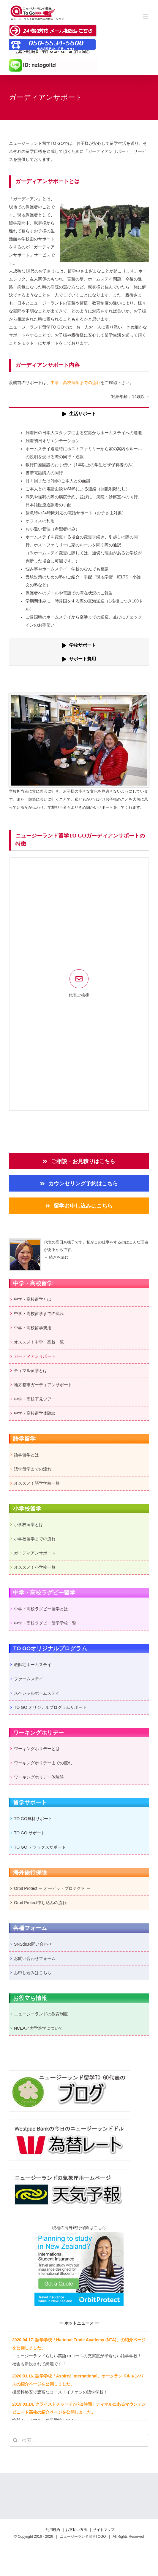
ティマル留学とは (30, 1370)
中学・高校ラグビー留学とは (41, 1608)
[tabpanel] (79, 529)
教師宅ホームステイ (32, 1664)
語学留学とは (26, 1454)
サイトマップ (103, 2530)
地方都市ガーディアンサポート (43, 1384)
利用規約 (53, 2530)
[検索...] (79, 2440)
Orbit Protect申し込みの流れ (40, 1902)
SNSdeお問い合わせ (33, 1944)
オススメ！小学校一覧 (35, 1567)
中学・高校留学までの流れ (75, 382)
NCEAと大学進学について (38, 2028)
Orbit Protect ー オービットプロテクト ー (52, 1888)
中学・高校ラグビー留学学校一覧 (45, 1623)
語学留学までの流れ (32, 1469)
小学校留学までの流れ (35, 1538)
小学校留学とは (28, 1524)
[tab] (79, 413)
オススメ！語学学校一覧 (37, 1483)
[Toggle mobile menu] (146, 16)
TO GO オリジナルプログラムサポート (50, 1707)
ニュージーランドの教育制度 (41, 2014)
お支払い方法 (76, 2530)
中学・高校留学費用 (32, 1327)
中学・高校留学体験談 (35, 1413)
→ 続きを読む (56, 1257)
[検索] (15, 2440)
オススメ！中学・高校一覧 (39, 1342)
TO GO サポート (29, 1833)
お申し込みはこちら (32, 1972)
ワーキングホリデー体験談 (39, 1777)
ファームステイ (28, 1678)
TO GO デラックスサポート (40, 1847)
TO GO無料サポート (33, 1818)
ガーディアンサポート (35, 1356)
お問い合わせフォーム (35, 1958)
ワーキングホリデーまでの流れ (43, 1762)
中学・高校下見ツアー (35, 1399)
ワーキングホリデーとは (37, 1748)
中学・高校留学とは (32, 1299)
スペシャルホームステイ (37, 1693)
